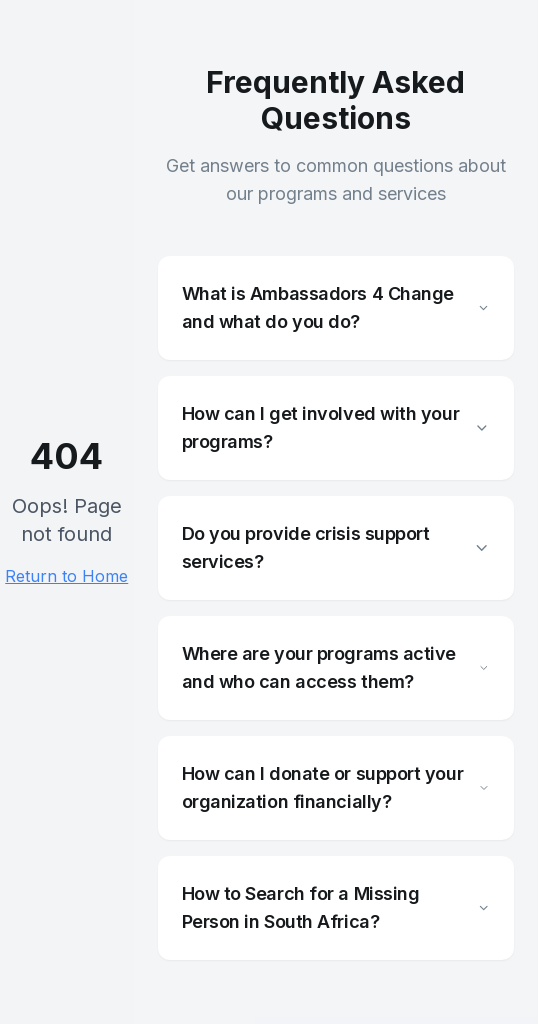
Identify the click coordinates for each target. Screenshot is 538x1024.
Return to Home (66, 576)
